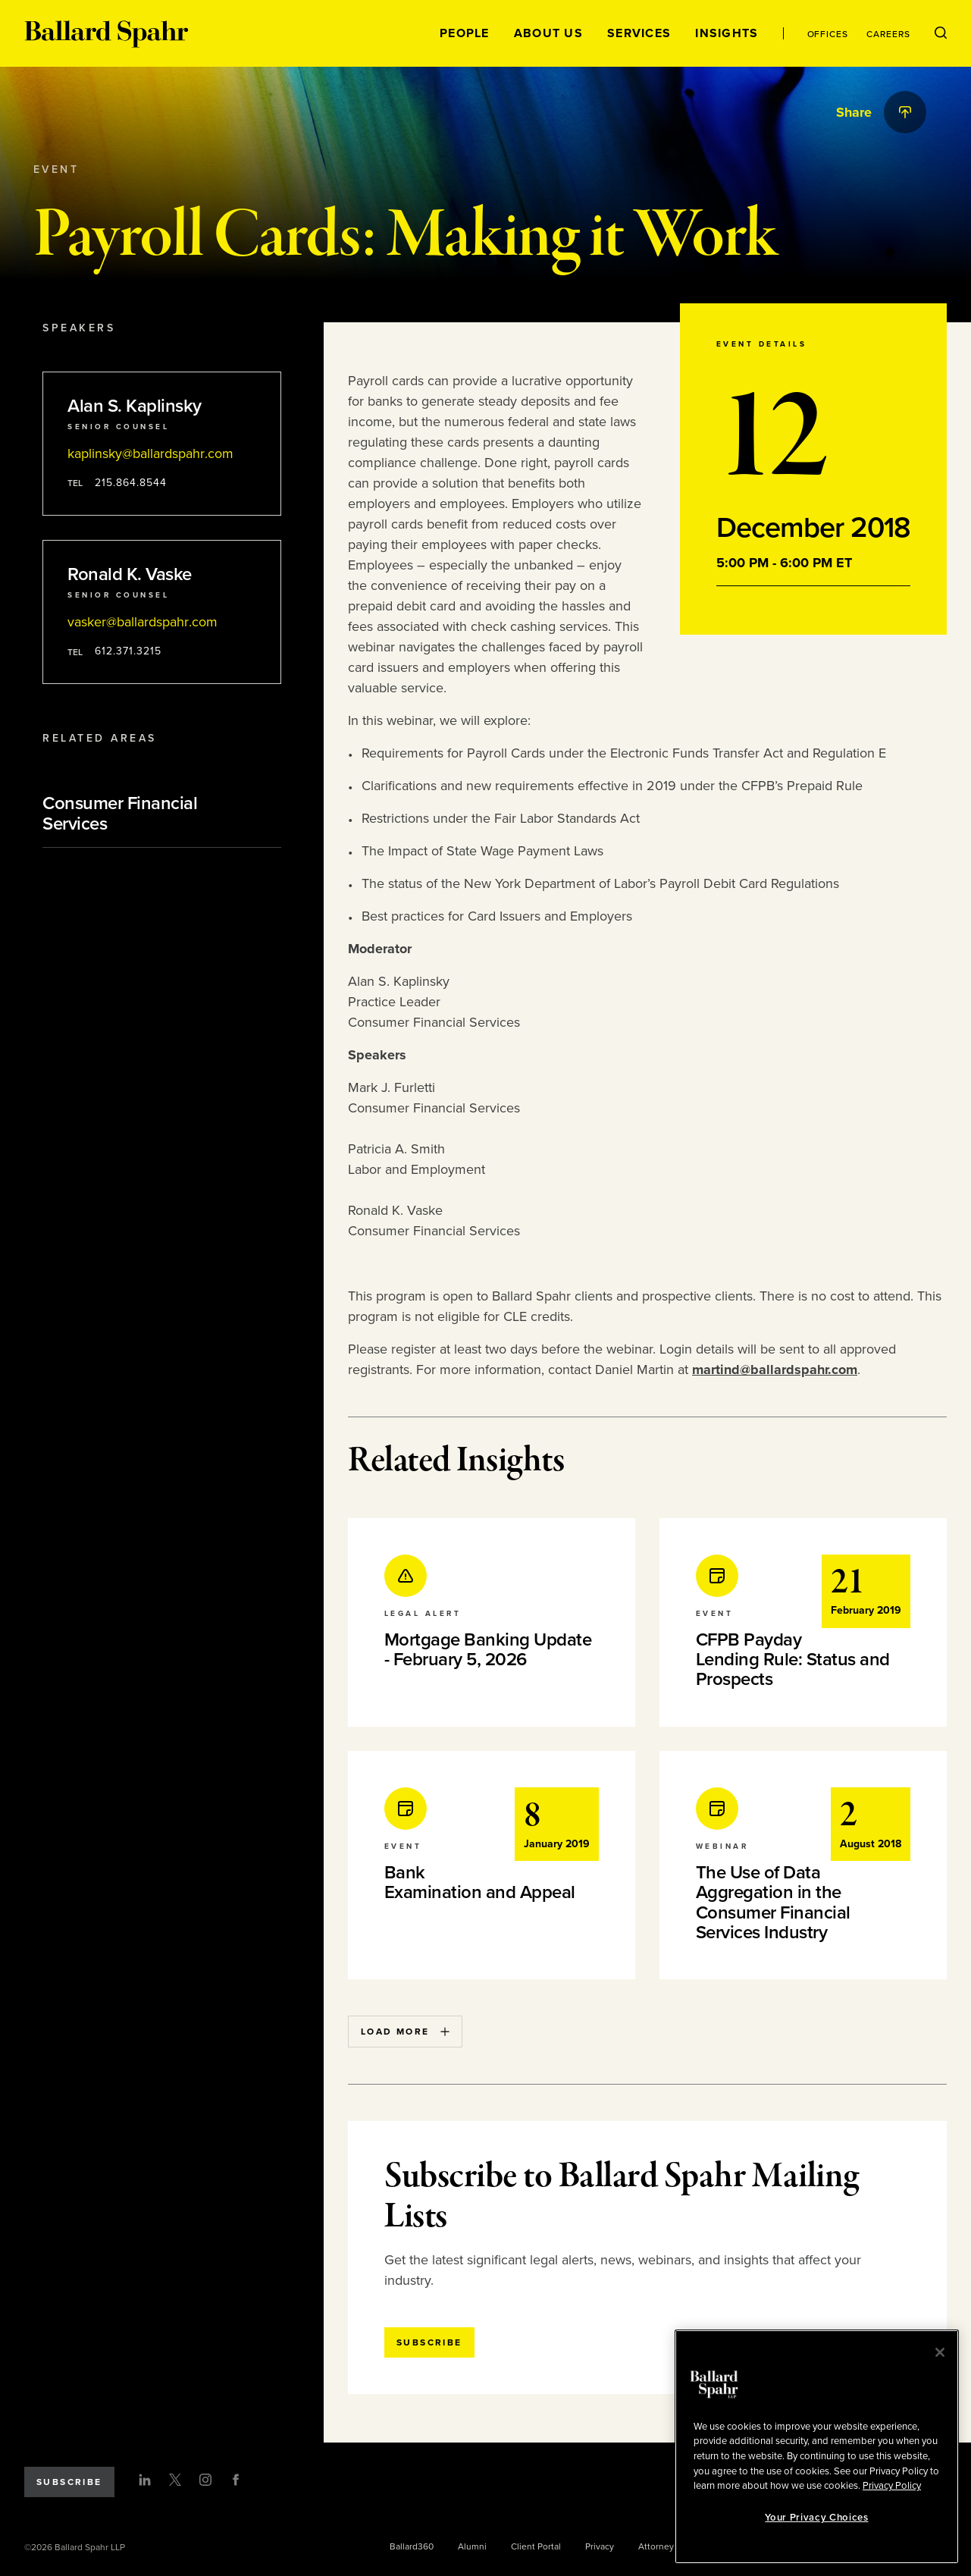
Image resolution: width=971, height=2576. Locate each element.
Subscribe (69, 2482)
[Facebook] (236, 2480)
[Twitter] (175, 2480)
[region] (817, 2447)
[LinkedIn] (145, 2480)
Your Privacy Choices (816, 2518)
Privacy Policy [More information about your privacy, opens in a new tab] (892, 2486)
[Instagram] (205, 2480)
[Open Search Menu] (941, 33)
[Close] (940, 2352)
